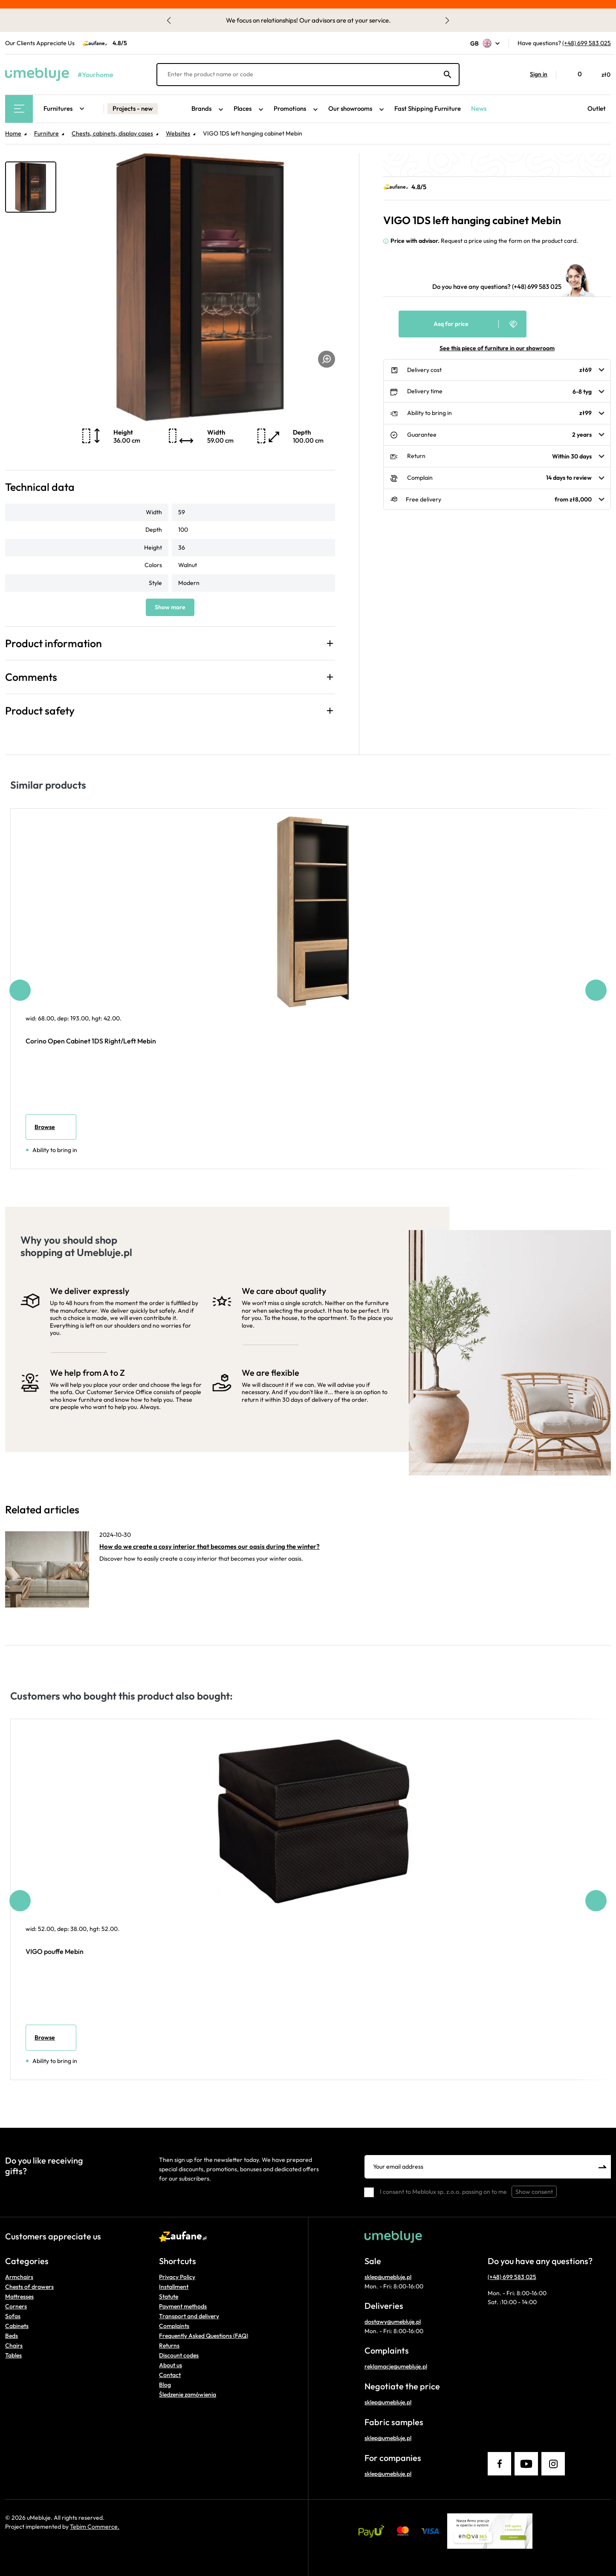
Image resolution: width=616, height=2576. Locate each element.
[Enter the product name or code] (308, 74)
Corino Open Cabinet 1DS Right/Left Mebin (91, 1041)
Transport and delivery (189, 2316)
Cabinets (17, 2326)
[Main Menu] (19, 109)
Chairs (14, 2345)
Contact (170, 2375)
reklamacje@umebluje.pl (395, 2366)
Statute (168, 2296)
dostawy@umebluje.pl (392, 2321)
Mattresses (19, 2296)
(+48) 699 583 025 (586, 43)
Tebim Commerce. (94, 2526)
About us (170, 2365)
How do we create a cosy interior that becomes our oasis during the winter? (209, 1546)
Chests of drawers (29, 2287)
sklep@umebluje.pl (387, 2277)
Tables (13, 2355)
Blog (165, 2385)
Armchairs (19, 2277)
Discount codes (179, 2355)
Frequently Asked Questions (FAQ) (203, 2336)
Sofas (12, 2316)
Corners (16, 2306)
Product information (53, 643)
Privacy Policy (177, 2277)
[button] (534, 74)
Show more (170, 607)
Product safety (40, 710)
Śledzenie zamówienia (187, 2394)
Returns (169, 2345)
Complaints (174, 2326)
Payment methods (183, 2306)
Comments (31, 677)
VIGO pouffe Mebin (55, 1951)
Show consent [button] (534, 2192)
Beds (11, 2336)
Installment (173, 2287)
